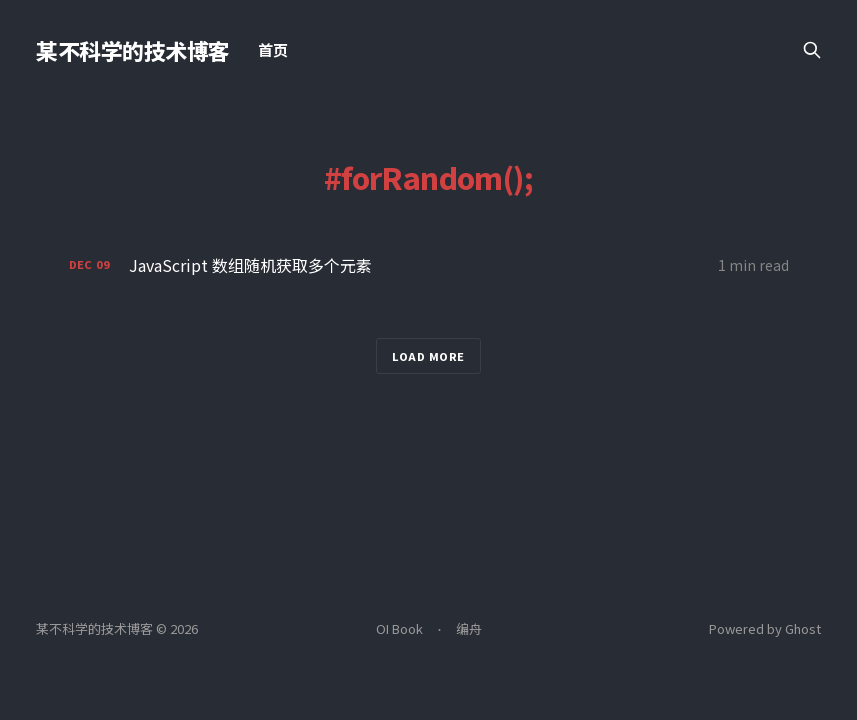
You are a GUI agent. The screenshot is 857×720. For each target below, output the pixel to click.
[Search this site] (812, 50)
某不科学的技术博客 (133, 50)
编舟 (469, 628)
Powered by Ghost (765, 628)
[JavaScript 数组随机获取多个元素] (429, 265)
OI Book (399, 628)
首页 (273, 49)
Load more (428, 356)
